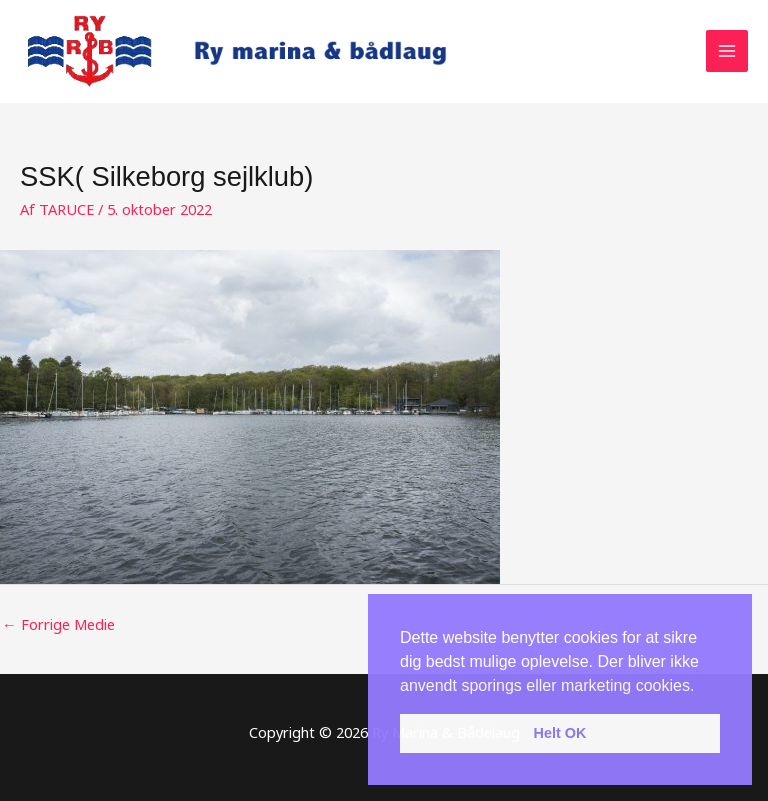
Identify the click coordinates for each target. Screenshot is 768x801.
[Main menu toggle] (727, 51)
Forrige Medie (58, 624)
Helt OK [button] (560, 733)
